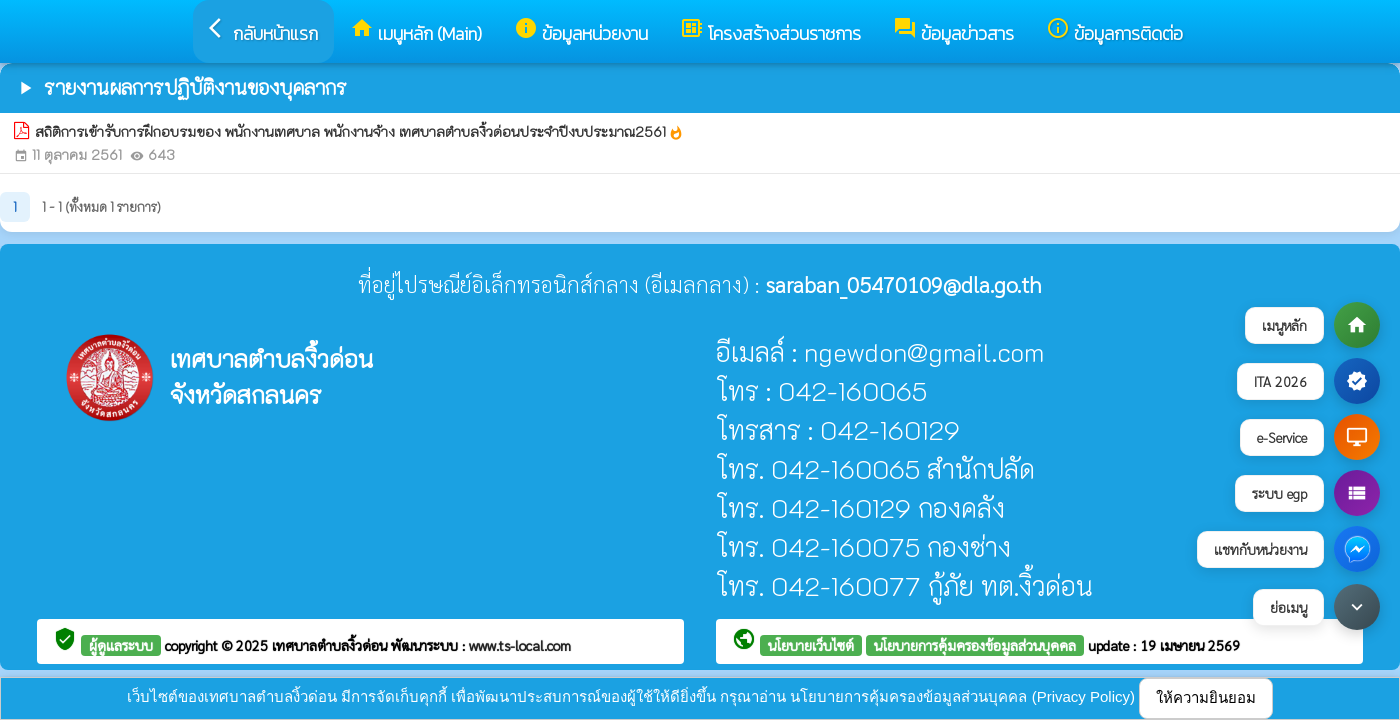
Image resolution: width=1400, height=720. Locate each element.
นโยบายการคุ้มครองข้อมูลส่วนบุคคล (975, 645)
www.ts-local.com (520, 645)
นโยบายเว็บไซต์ (811, 645)
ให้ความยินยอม (1206, 697)
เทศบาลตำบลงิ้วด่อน (331, 645)
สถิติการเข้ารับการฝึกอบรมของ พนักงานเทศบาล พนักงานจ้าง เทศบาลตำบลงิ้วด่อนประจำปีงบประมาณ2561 (359, 132)
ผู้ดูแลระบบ (121, 645)
